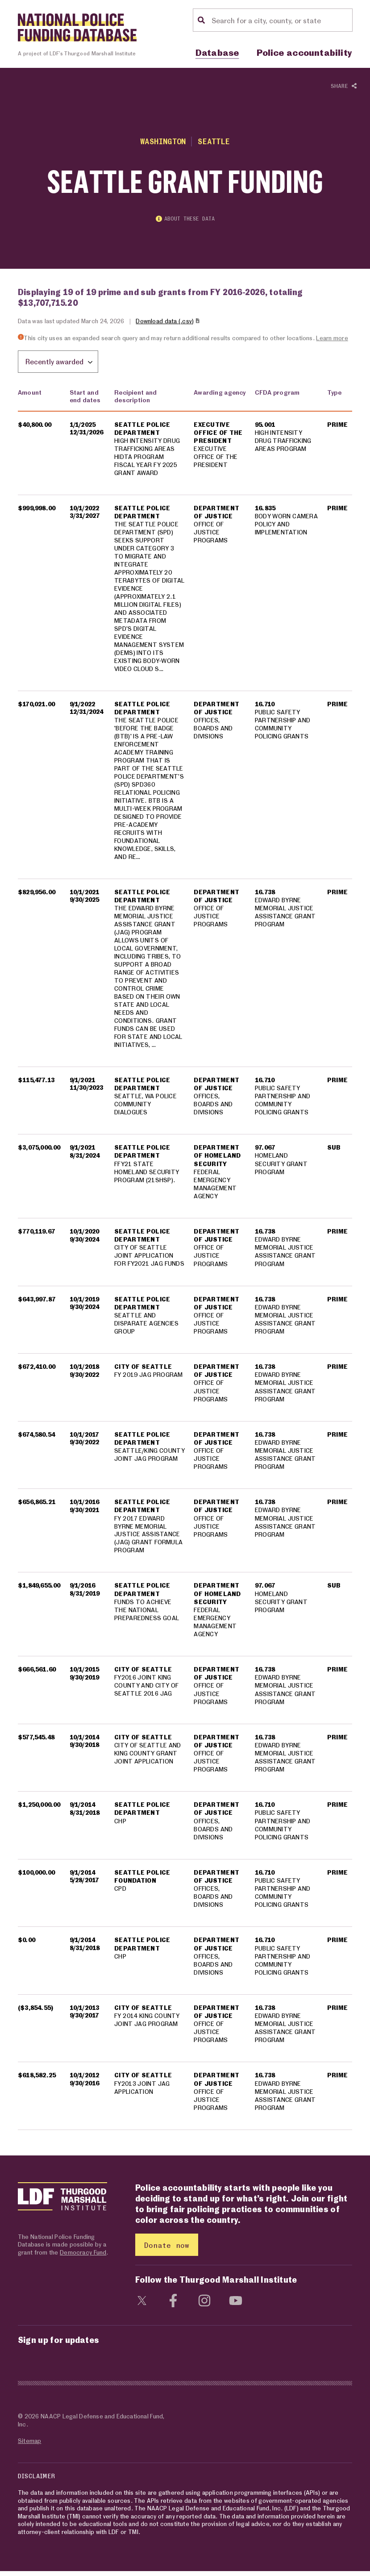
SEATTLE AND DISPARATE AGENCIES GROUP (146, 1327)
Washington (163, 141)
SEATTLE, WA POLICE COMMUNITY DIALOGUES (145, 1108)
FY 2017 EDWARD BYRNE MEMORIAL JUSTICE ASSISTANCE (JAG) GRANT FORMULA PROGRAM (148, 1538)
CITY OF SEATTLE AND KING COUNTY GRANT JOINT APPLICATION (147, 1757)
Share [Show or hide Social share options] (344, 86)
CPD (120, 1893)
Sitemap (29, 2445)
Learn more (332, 338)
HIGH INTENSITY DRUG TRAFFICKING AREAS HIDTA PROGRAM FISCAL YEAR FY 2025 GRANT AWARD (147, 457)
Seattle (214, 141)
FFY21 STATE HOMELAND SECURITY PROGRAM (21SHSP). (146, 1176)
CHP (120, 1825)
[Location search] (280, 20)
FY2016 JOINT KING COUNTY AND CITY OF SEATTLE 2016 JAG (146, 1690)
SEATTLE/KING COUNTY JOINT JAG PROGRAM (149, 1459)
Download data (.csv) (168, 321)
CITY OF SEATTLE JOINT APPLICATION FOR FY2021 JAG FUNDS (149, 1259)
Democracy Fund (83, 2256)
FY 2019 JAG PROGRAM (148, 1379)
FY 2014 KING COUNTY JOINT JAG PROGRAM (147, 2024)
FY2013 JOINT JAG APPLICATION (142, 2092)
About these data (185, 220)
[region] (185, 1258)
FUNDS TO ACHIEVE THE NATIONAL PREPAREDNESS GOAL (146, 1614)
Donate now (166, 2249)
